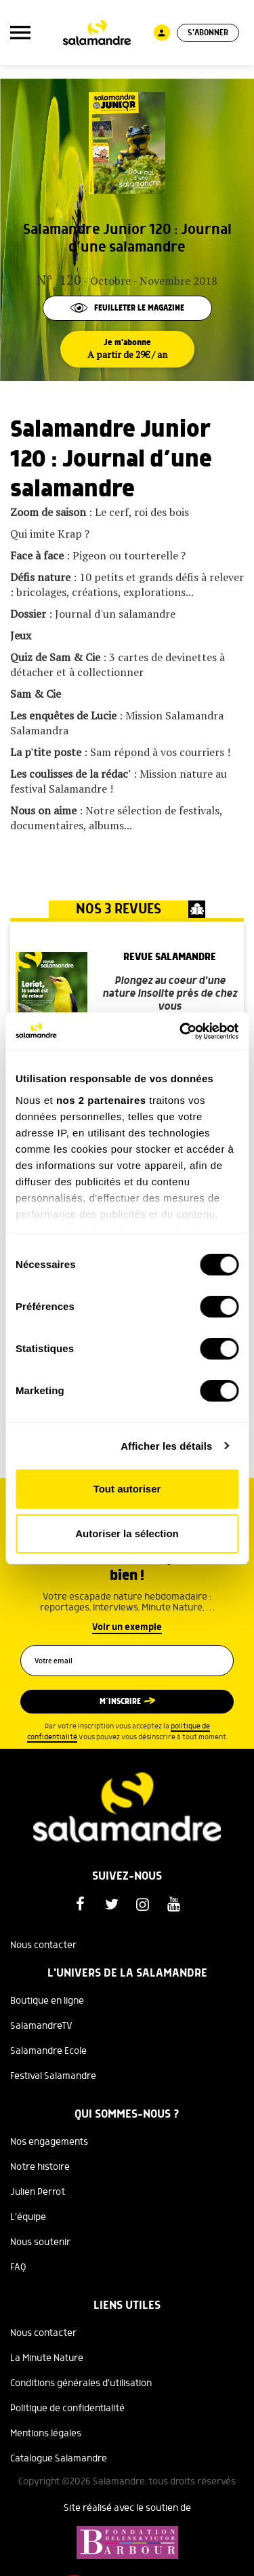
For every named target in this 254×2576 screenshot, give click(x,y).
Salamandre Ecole (48, 2051)
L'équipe (28, 2217)
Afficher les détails (166, 1446)
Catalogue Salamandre (58, 2458)
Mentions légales (45, 2433)
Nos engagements (49, 2142)
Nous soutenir (40, 2242)
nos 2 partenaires (101, 1100)
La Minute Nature (46, 2358)
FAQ (18, 2267)
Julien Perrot (37, 2192)
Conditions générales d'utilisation (81, 2383)
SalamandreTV (41, 2026)
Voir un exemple (127, 1627)
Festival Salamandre (53, 2076)
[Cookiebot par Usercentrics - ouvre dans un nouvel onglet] (180, 1031)
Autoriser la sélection (127, 1533)
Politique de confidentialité (67, 2408)
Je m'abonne (127, 349)
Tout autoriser (127, 1488)
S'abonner (208, 33)
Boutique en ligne (47, 2001)
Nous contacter (43, 1945)
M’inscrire (120, 1702)
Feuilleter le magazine (127, 308)
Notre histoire (40, 2167)
